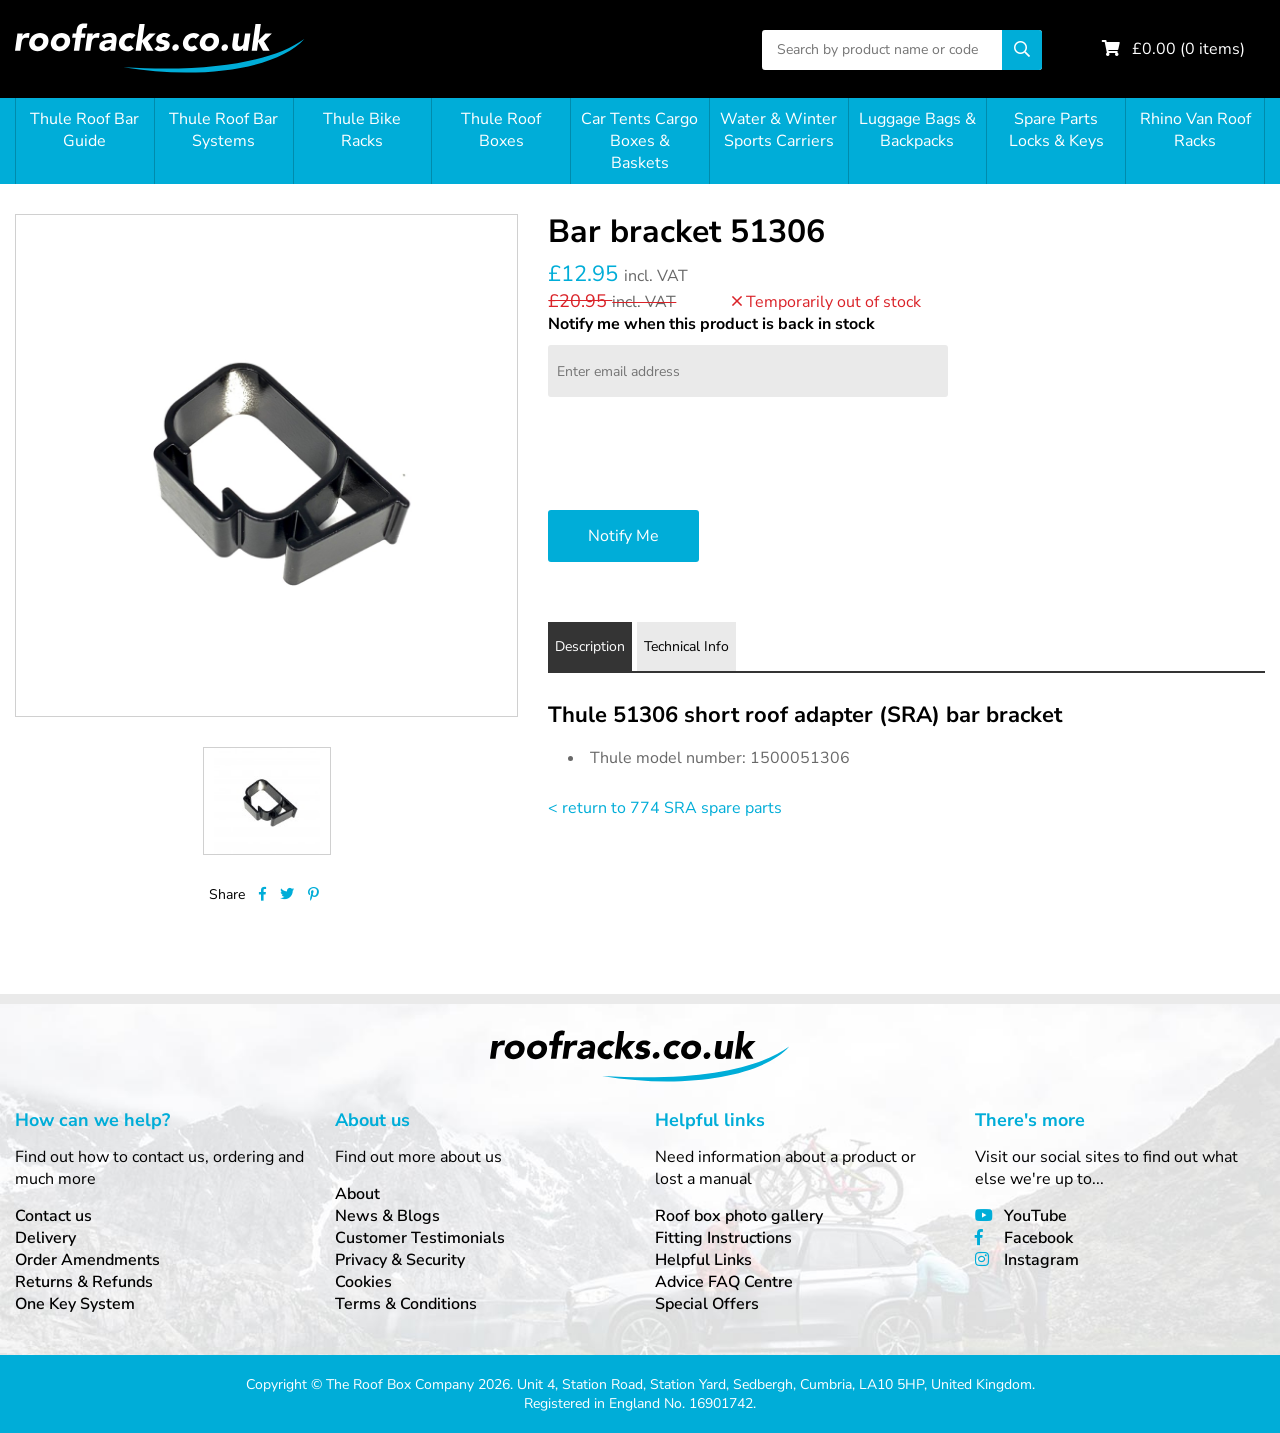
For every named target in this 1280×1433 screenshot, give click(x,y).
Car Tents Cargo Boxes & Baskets (639, 141)
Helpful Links (703, 1260)
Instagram (1041, 1260)
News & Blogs (387, 1216)
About (357, 1194)
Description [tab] (590, 646)
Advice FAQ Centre (724, 1282)
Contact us (53, 1216)
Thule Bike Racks (362, 130)
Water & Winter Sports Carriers (778, 130)
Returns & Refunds (84, 1282)
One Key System (75, 1304)
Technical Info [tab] (686, 646)
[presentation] (700, 456)
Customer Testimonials (420, 1238)
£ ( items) (1188, 49)
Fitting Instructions (723, 1238)
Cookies (363, 1282)
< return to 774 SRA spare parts (665, 808)
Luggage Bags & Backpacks (917, 130)
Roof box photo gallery (739, 1216)
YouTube (1035, 1216)
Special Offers (707, 1304)
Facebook (1038, 1238)
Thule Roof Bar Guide (84, 130)
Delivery (45, 1238)
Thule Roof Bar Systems (223, 130)
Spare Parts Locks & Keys (1056, 130)
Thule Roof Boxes (501, 130)
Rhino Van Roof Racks (1195, 130)
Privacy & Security (400, 1260)
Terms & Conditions (406, 1304)
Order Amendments (87, 1260)
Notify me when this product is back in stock (711, 324)
